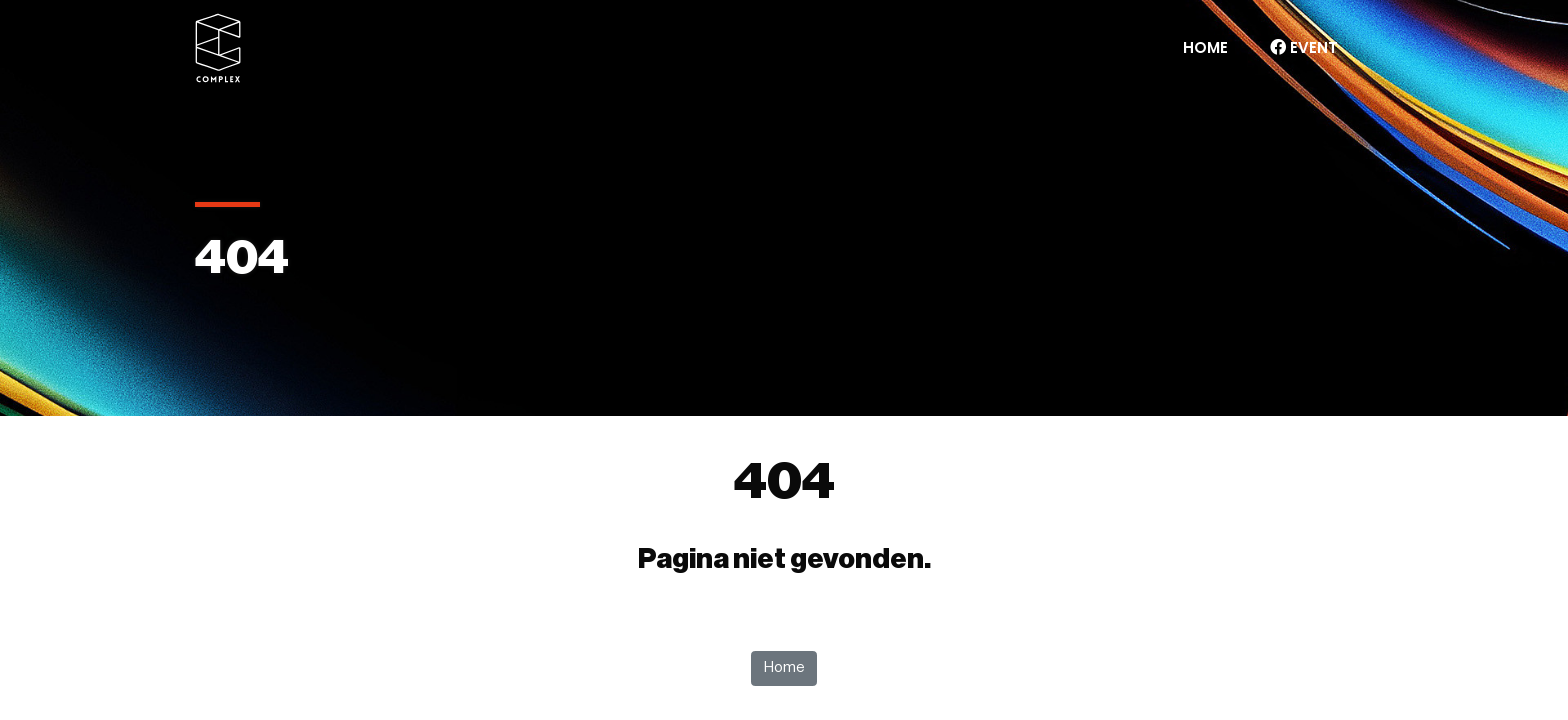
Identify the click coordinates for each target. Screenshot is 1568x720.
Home (1205, 47)
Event (1304, 47)
